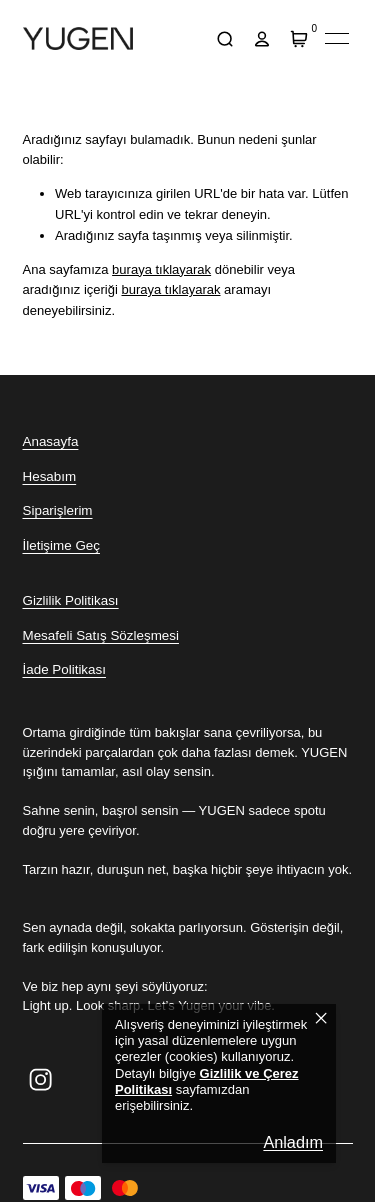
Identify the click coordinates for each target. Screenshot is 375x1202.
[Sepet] (299, 38)
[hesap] (262, 38)
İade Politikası (64, 669)
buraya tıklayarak (161, 269)
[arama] (225, 38)
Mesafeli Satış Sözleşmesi (101, 635)
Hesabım (50, 476)
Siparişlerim (58, 510)
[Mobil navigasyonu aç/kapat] (337, 39)
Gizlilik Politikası (71, 600)
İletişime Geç (61, 545)
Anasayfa (51, 441)
